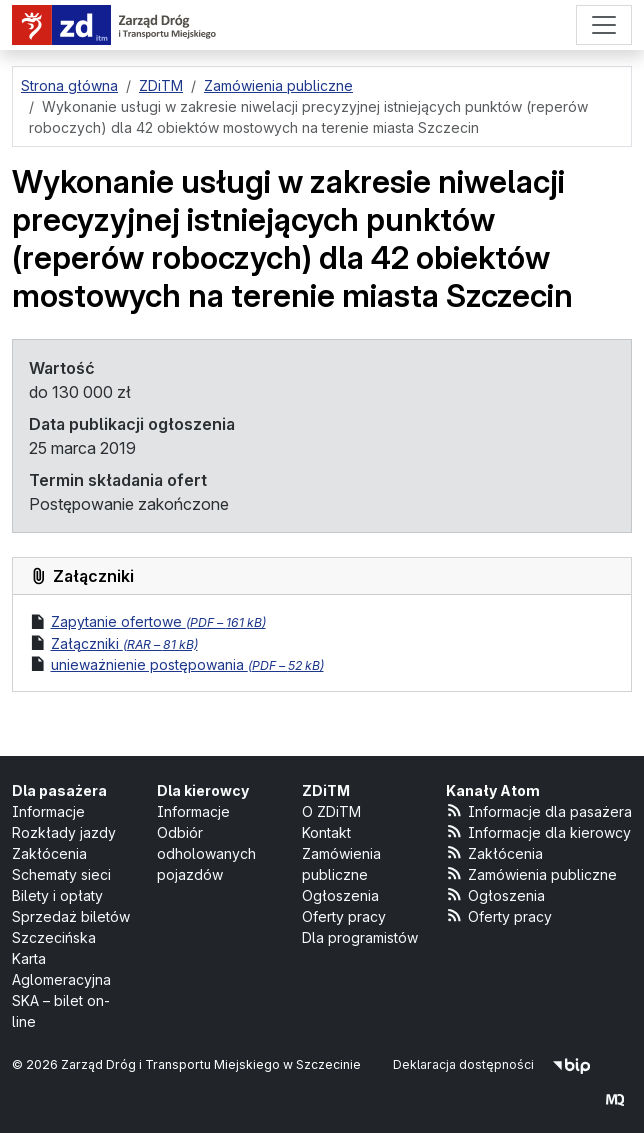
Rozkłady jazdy (64, 832)
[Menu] (604, 25)
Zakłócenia (49, 853)
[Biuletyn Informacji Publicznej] (571, 1064)
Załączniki (124, 643)
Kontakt (326, 832)
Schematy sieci (61, 874)
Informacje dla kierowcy (538, 831)
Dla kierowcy (203, 790)
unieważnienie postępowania (187, 664)
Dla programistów (360, 937)
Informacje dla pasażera (539, 810)
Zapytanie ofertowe (158, 621)
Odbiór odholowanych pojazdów (206, 853)
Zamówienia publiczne (531, 873)
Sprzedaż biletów (71, 916)
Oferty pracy (344, 916)
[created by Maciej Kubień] (615, 1099)
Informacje (48, 811)
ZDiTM (326, 790)
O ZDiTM (331, 811)
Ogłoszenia (340, 895)
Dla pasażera (59, 790)
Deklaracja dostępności (463, 1064)
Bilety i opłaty (57, 895)
